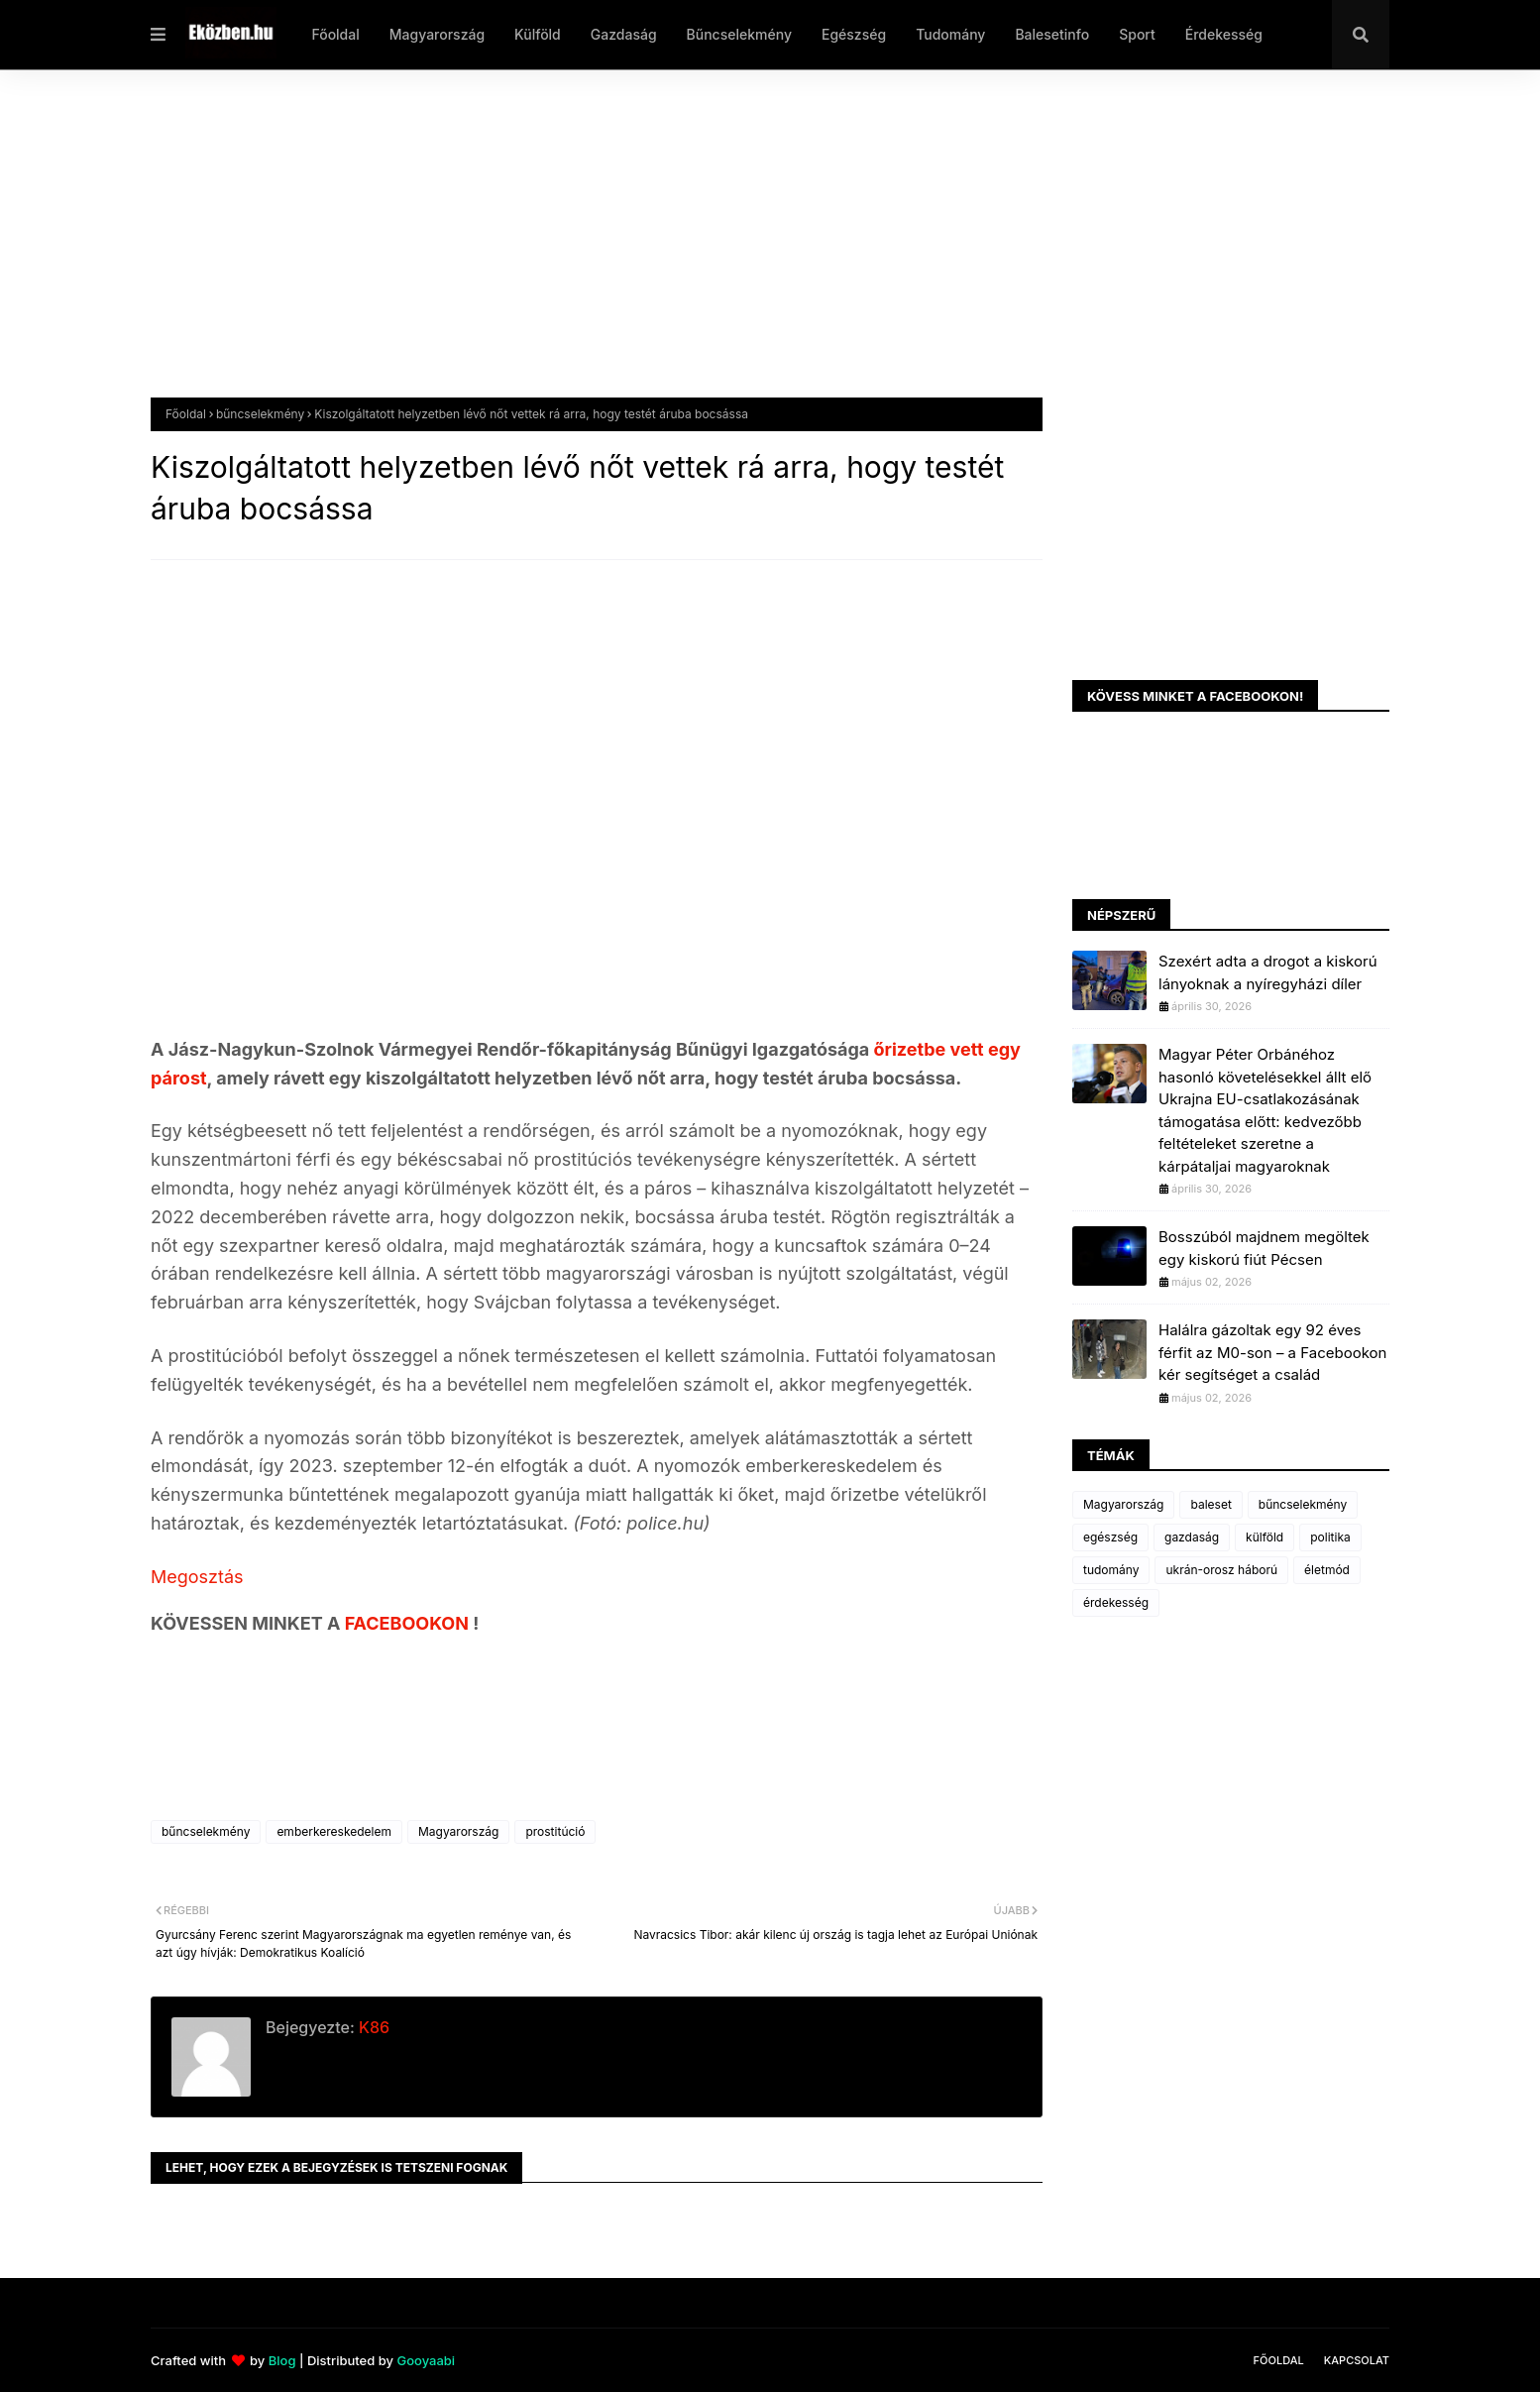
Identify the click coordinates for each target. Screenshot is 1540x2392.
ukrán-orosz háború (1221, 1569)
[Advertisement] (745, 249)
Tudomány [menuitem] (950, 34)
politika (1330, 1537)
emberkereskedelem (333, 1831)
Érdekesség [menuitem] (1224, 34)
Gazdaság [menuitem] (624, 34)
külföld (1264, 1537)
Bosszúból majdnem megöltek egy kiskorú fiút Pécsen (1264, 1248)
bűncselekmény (260, 413)
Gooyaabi (425, 2360)
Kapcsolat (1356, 2360)
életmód (1327, 1569)
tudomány (1111, 1569)
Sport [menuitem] (1137, 34)
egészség (1110, 1537)
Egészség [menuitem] (854, 34)
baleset (1210, 1504)
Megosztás (197, 1576)
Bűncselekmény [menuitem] (739, 34)
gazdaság (1191, 1537)
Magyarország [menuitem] (437, 34)
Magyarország (458, 1831)
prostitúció (555, 1831)
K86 (372, 2027)
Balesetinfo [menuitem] (1052, 34)
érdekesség (1116, 1602)
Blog (282, 2360)
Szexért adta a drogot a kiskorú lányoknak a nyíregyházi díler (1267, 972)
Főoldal (185, 413)
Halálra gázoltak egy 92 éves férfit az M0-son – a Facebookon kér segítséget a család (1272, 1352)
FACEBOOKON (409, 1623)
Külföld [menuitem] (537, 34)
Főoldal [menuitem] (335, 34)
